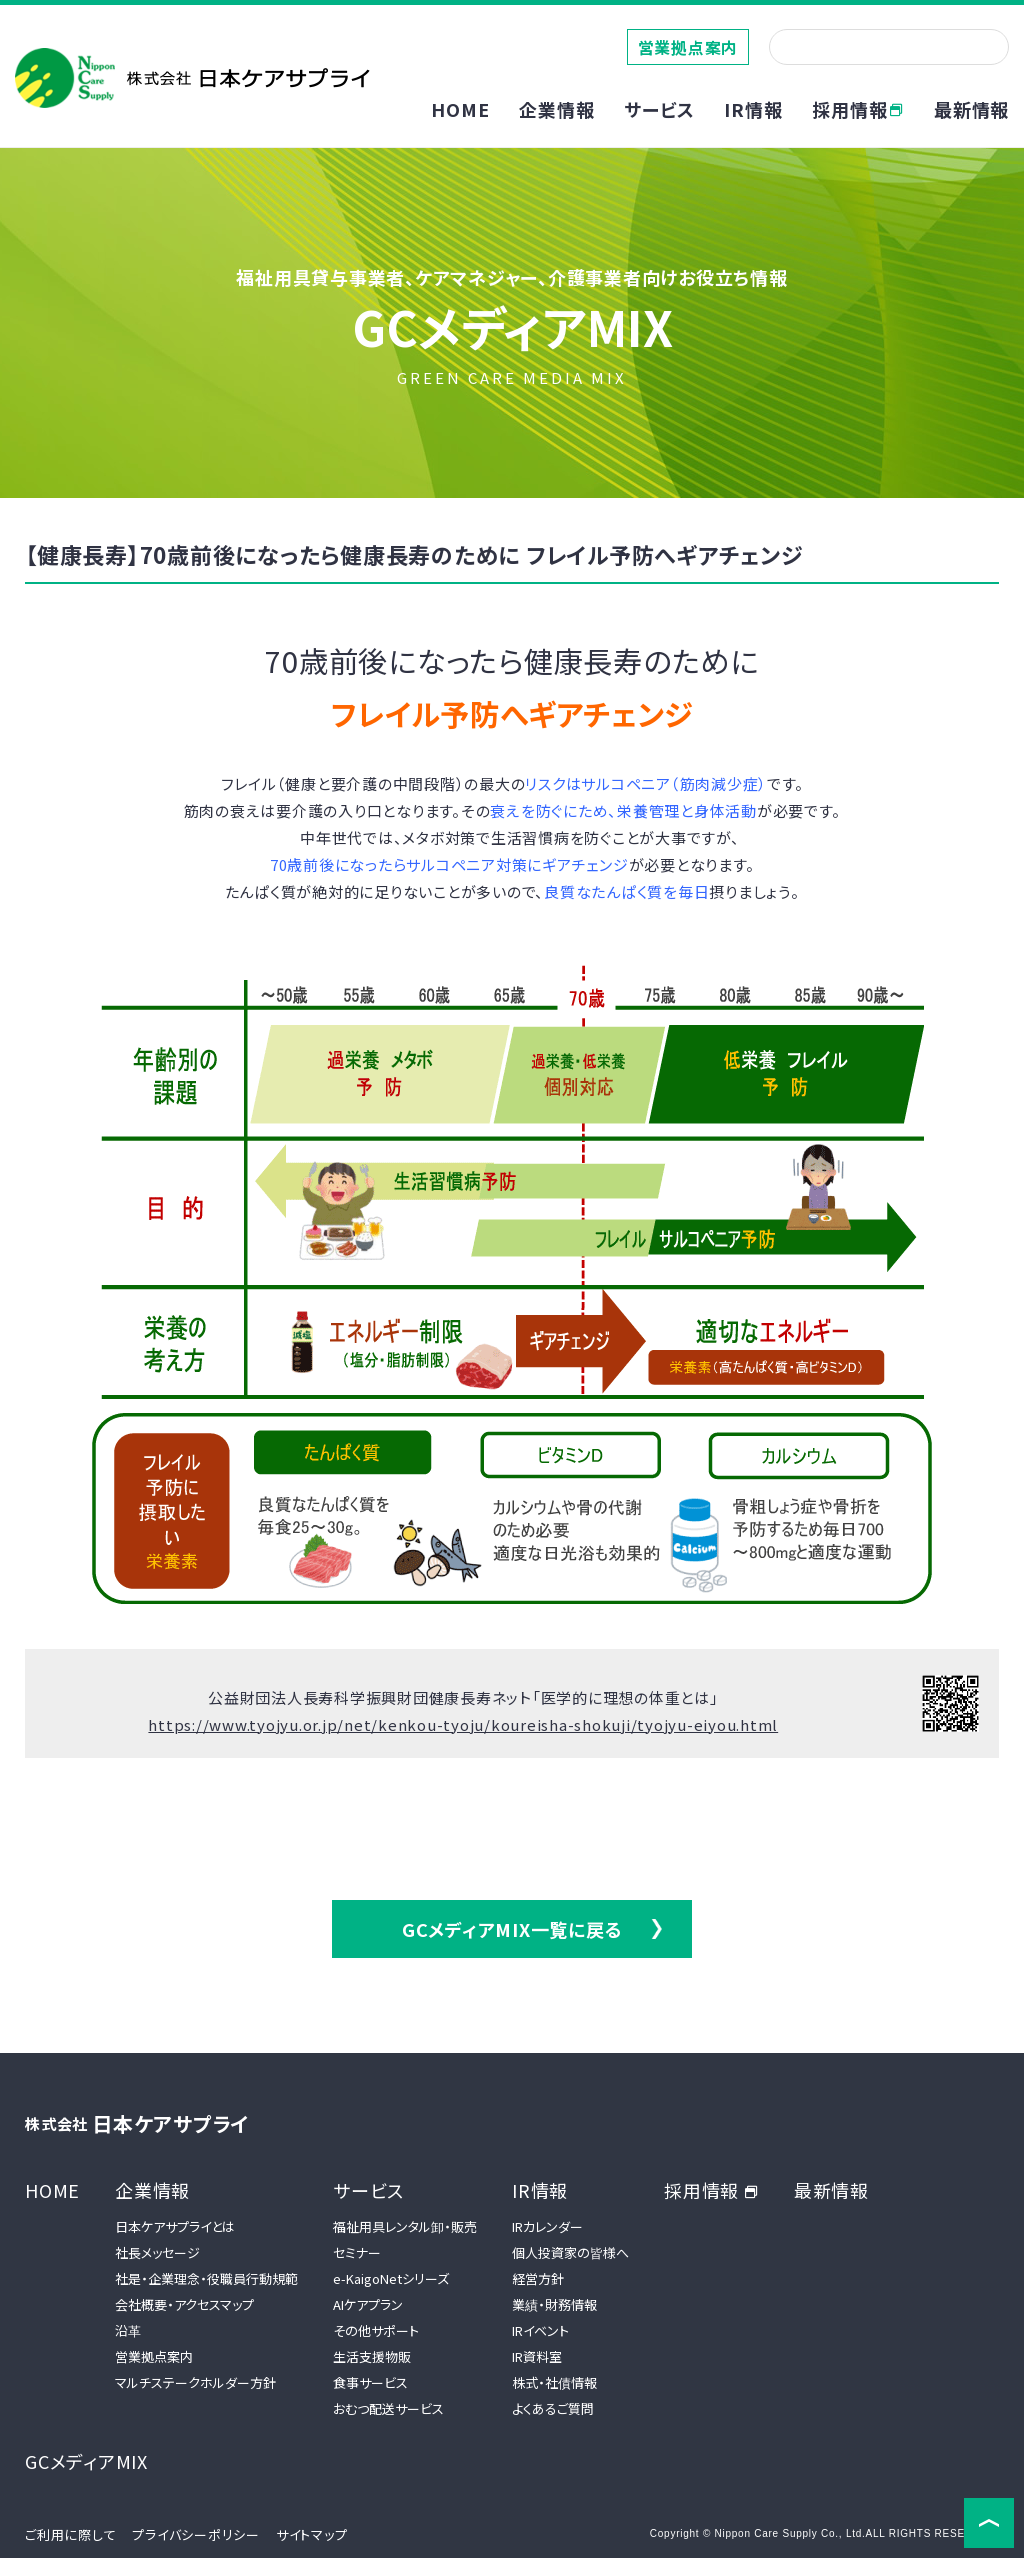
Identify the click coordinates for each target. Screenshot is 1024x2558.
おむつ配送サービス (388, 2408)
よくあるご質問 (553, 2408)
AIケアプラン (368, 2304)
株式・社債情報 (554, 2382)
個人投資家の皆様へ (570, 2252)
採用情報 (858, 109)
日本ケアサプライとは (175, 2226)
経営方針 (538, 2278)
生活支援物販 (372, 2356)
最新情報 (971, 109)
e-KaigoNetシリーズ (391, 2278)
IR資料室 (537, 2356)
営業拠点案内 (688, 47)
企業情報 (152, 2190)
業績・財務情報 (554, 2304)
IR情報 (540, 2190)
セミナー (357, 2252)
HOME (460, 109)
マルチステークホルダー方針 (195, 2382)
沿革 (128, 2330)
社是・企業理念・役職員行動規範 (206, 2278)
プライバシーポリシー (196, 2534)
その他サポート (376, 2330)
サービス (368, 2190)
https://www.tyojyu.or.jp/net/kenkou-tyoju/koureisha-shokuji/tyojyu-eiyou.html (463, 1724)
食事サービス (370, 2382)
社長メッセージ (157, 2252)
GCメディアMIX (86, 2461)
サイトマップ (312, 2534)
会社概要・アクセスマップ (184, 2304)
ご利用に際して (70, 2534)
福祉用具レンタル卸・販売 (405, 2226)
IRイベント (540, 2330)
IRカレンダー (547, 2226)
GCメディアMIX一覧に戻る (512, 1929)
